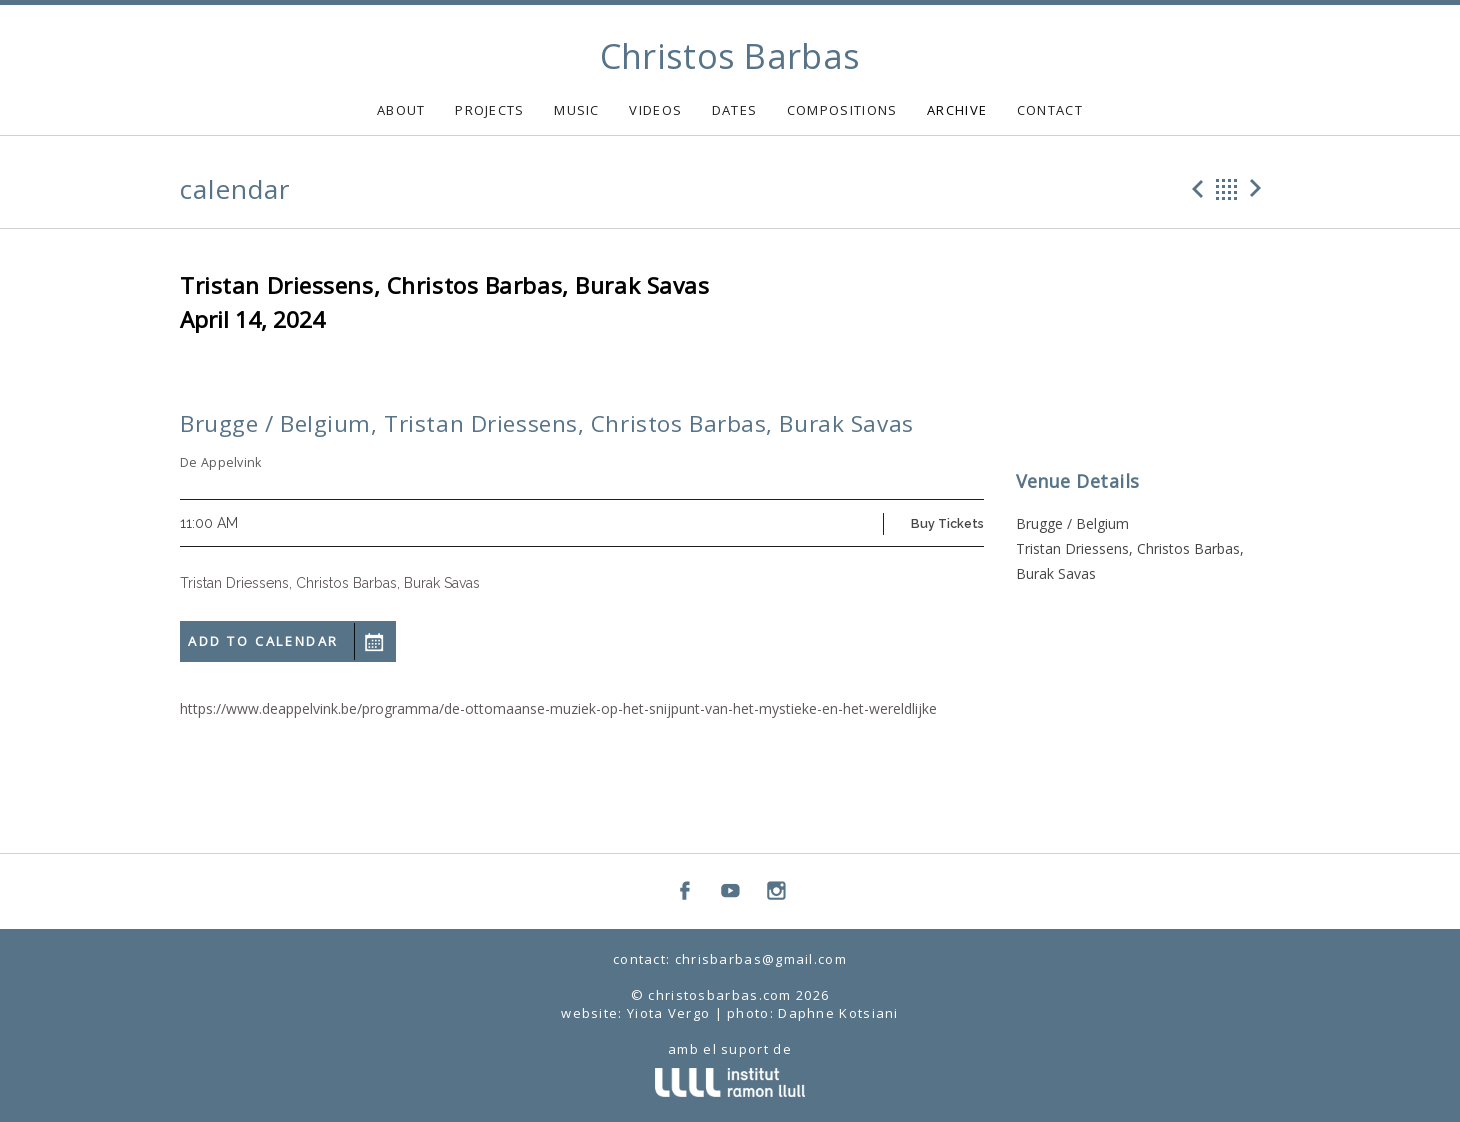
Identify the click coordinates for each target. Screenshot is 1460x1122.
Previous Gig (1195, 189)
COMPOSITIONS (842, 110)
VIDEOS (655, 110)
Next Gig (1259, 189)
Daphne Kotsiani (838, 1013)
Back (1227, 189)
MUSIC (577, 110)
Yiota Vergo (668, 1013)
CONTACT (1050, 110)
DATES (735, 110)
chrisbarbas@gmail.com (761, 959)
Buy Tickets (947, 523)
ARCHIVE (957, 110)
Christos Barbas (730, 56)
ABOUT (401, 110)
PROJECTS (489, 110)
